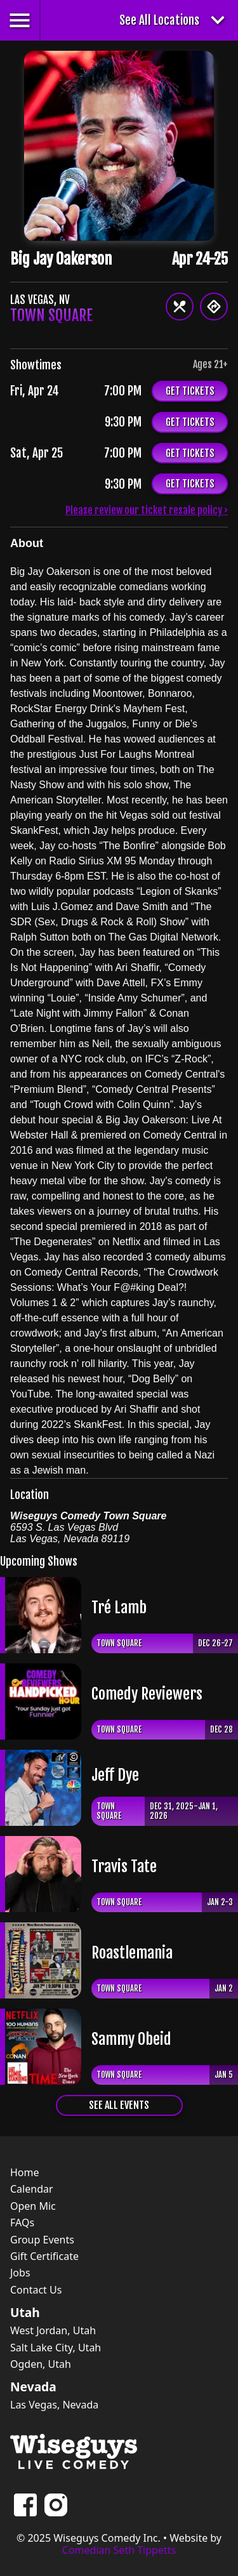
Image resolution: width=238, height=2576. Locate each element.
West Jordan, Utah (53, 2330)
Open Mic (33, 2206)
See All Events (119, 2105)
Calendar (31, 2189)
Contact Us (36, 2289)
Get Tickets (190, 391)
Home (24, 2172)
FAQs (22, 2222)
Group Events (42, 2239)
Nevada (33, 2387)
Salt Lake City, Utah (55, 2347)
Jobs (20, 2272)
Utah (25, 2313)
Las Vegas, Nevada (54, 2404)
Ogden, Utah (40, 2364)
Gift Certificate (44, 2256)
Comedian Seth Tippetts (119, 2550)
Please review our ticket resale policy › (146, 510)
